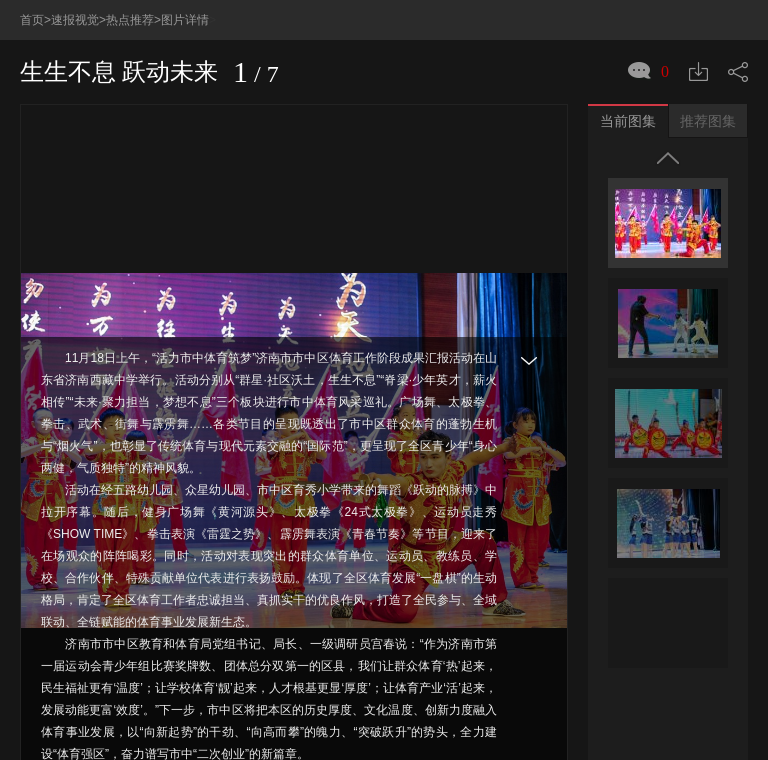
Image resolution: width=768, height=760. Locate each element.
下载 (698, 71)
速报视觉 (75, 20)
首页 (32, 20)
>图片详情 (181, 20)
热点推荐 (130, 20)
